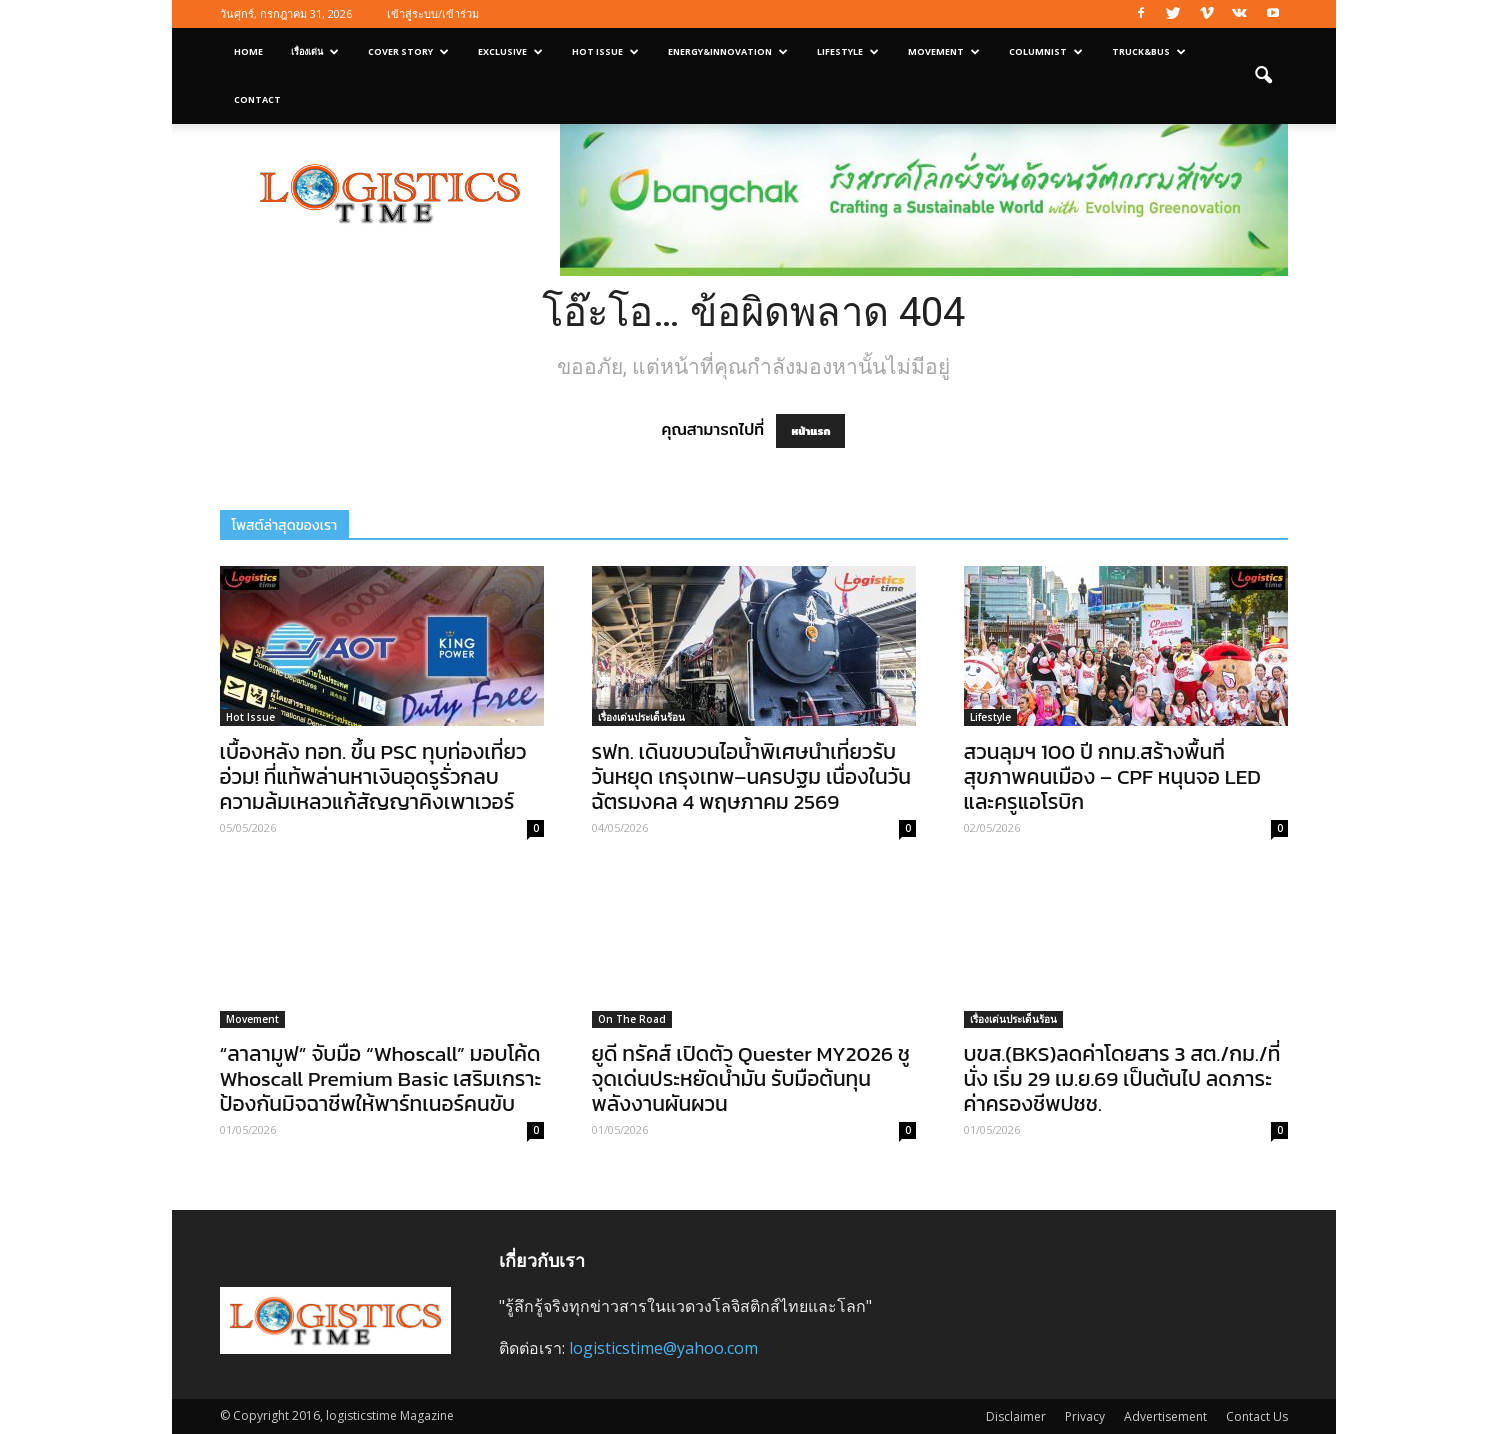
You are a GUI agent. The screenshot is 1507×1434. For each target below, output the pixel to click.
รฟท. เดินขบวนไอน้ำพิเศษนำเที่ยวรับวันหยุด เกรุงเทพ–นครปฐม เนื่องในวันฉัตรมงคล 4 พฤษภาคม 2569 (751, 776)
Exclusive (510, 51)
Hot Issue (605, 51)
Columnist (1046, 51)
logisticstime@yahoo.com (663, 1348)
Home (248, 51)
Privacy (1085, 1416)
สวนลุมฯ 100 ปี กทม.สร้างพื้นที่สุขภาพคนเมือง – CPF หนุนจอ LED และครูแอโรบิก (1112, 776)
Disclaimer (1016, 1416)
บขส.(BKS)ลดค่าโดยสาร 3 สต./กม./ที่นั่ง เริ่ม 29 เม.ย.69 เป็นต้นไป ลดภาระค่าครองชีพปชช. (1122, 1078)
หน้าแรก (810, 431)
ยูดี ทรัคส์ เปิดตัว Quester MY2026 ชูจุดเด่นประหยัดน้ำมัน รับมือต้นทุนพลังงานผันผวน (751, 1078)
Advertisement (1165, 1416)
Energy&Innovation (728, 51)
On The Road (632, 1019)
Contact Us (1257, 1416)
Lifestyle (848, 51)
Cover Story (408, 51)
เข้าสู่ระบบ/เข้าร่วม (433, 13)
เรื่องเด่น (315, 51)
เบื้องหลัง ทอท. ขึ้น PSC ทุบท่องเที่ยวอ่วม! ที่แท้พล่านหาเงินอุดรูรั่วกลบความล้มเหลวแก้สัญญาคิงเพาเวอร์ (373, 776)
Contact (257, 99)
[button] (1264, 76)
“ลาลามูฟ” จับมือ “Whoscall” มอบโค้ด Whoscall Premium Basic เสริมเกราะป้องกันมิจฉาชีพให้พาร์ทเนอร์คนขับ (381, 1078)
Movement (944, 51)
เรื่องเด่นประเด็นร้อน (641, 717)
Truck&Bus (1149, 51)
